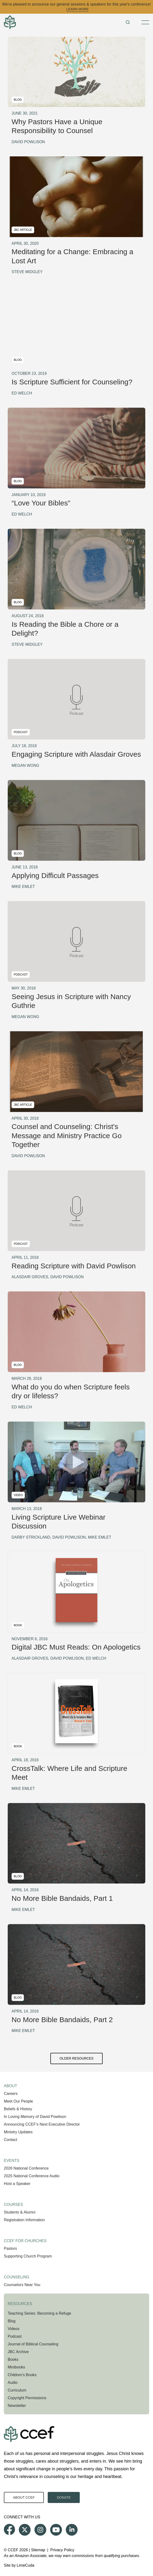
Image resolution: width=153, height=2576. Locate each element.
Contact (10, 2140)
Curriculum (17, 2390)
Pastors (10, 2248)
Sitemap (38, 2550)
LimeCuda (25, 2565)
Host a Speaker (17, 2184)
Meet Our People (18, 2101)
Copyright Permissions (27, 2398)
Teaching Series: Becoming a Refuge (39, 2313)
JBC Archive (18, 2352)
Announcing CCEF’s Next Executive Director (42, 2124)
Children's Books (22, 2375)
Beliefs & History (18, 2109)
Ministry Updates (18, 2132)
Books (13, 2359)
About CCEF (24, 2497)
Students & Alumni (19, 2212)
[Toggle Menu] (145, 22)
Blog (11, 2321)
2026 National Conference (26, 2168)
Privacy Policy (62, 2550)
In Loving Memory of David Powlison (35, 2117)
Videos (14, 2329)
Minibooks (16, 2367)
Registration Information (24, 2220)
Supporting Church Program (28, 2256)
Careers (11, 2093)
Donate (64, 2497)
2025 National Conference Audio (31, 2176)
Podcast (15, 2336)
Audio (13, 2382)
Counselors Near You (22, 2285)
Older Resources (76, 2058)
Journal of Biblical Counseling (33, 2344)
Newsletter (17, 2406)
